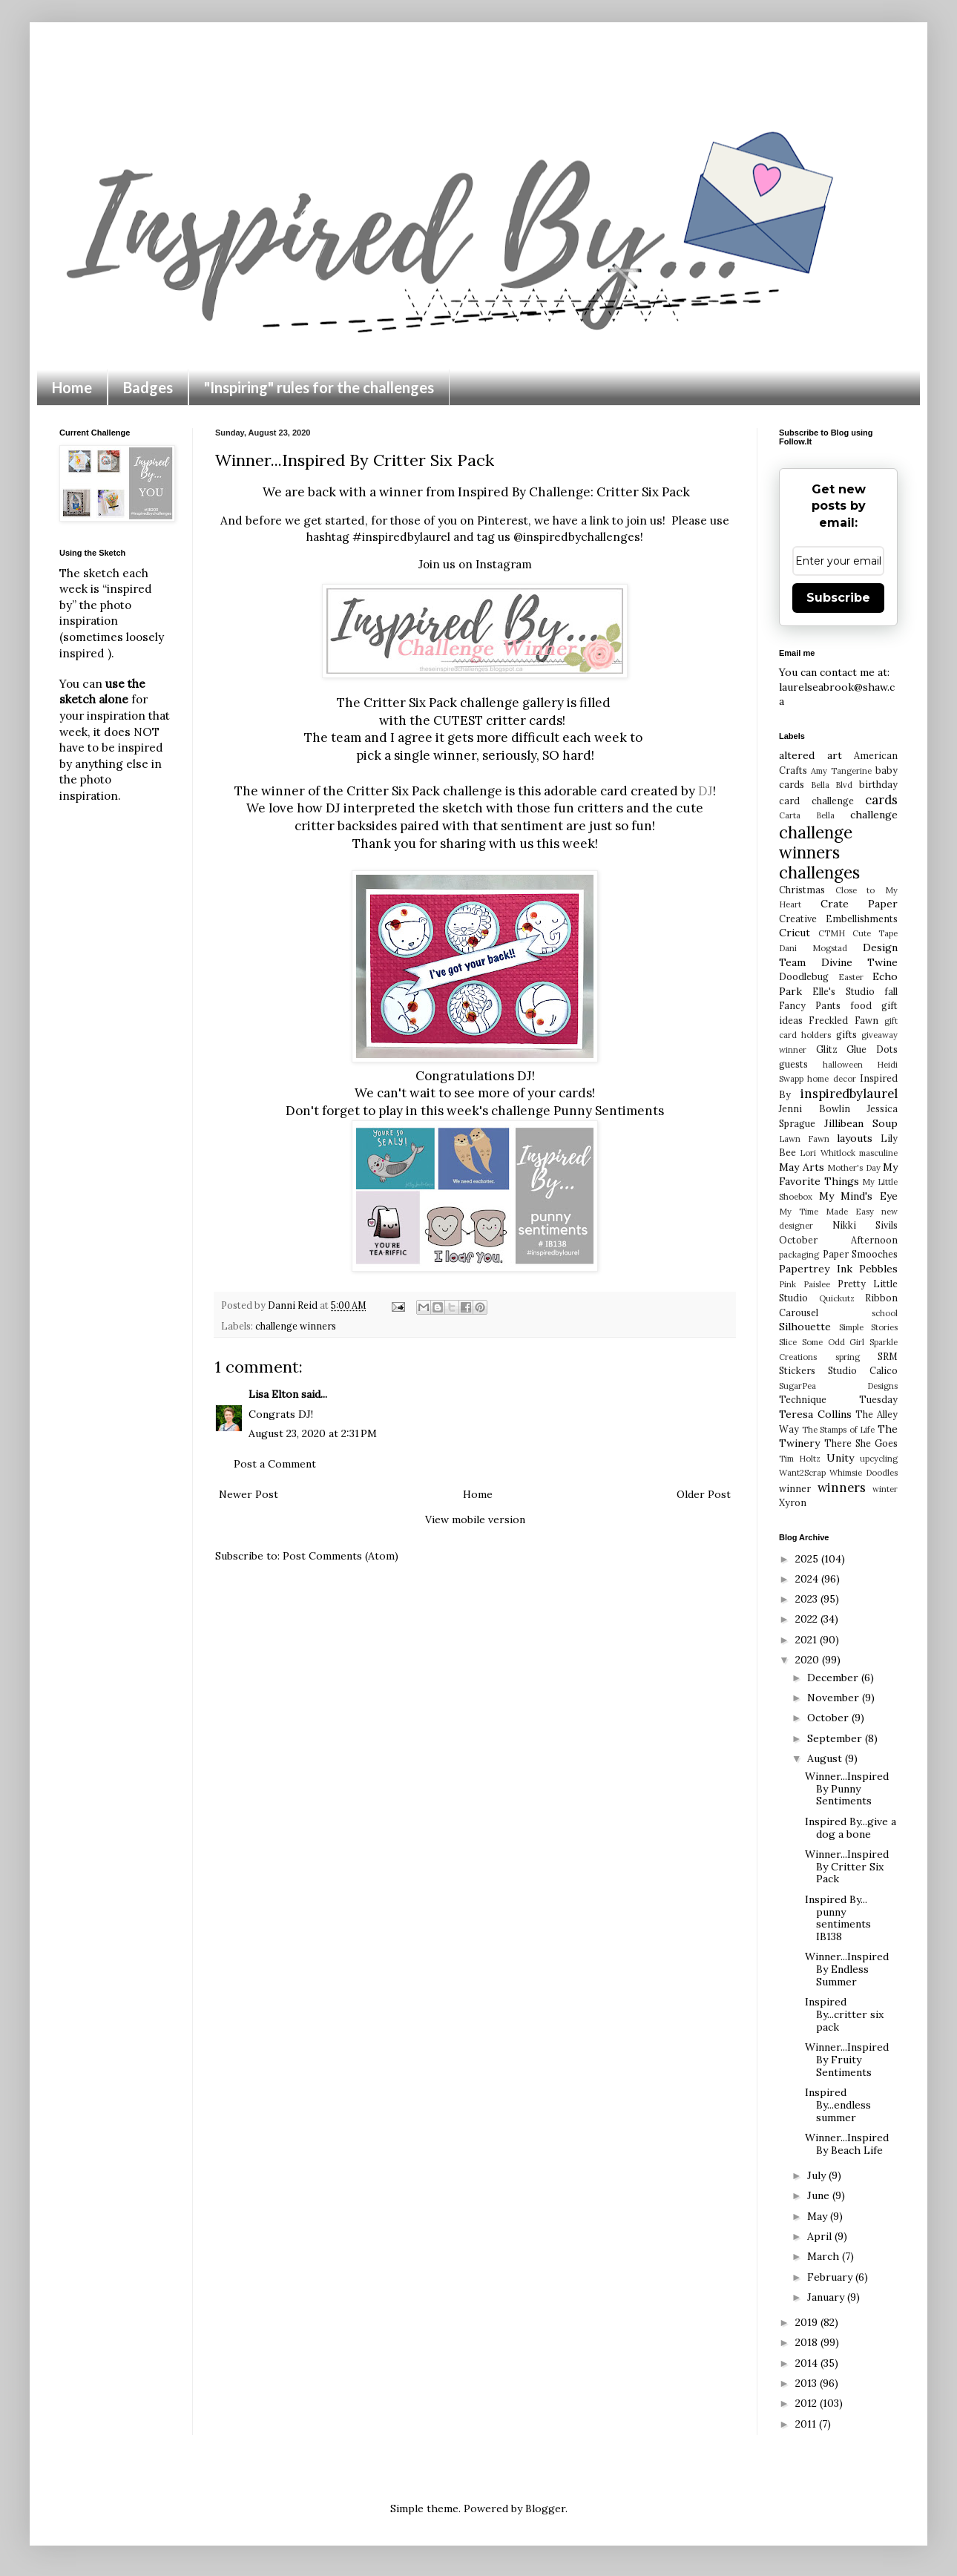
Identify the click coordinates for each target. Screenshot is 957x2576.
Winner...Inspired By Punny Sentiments (847, 1789)
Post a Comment (275, 1464)
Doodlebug (804, 976)
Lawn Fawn (804, 1139)
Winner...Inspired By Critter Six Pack (847, 1866)
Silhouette (805, 1326)
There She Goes (861, 1443)
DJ (705, 791)
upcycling (879, 1458)
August (826, 1758)
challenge (874, 814)
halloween (843, 1064)
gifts (846, 1034)
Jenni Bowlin (814, 1108)
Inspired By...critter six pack (844, 2014)
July (818, 2175)
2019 (807, 2322)
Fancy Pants (810, 1005)
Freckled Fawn (843, 1020)
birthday (878, 784)
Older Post (704, 1494)
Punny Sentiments (608, 1111)
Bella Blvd (832, 785)
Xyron (792, 1502)
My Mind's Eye (858, 1196)
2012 (807, 2403)
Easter (851, 977)
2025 (808, 1558)
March (824, 2256)
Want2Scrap (802, 1473)
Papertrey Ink (815, 1268)
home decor (831, 1079)
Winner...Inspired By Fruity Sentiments (847, 2059)
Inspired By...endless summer (838, 2105)
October (829, 1717)
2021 (807, 1639)
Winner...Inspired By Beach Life (847, 2144)
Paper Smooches (860, 1254)
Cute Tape (875, 933)
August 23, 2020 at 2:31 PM (313, 1433)
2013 (807, 2383)
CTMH (831, 933)
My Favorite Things (838, 1174)
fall (891, 991)
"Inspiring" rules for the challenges (319, 387)
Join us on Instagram (475, 564)
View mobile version (475, 1519)
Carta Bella (807, 815)
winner (795, 1488)
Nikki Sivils (865, 1225)
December (834, 1677)
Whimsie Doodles (863, 1473)
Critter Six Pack (643, 492)
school (885, 1313)
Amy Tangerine (841, 771)
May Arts (801, 1167)
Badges (148, 387)
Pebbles (878, 1268)
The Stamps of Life (838, 1430)
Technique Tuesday (838, 1399)
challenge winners (295, 1326)
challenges (819, 872)
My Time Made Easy (826, 1211)
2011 (807, 2424)
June (819, 2195)
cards (881, 800)
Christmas (802, 890)
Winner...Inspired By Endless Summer (847, 1969)
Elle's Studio (843, 991)
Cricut (794, 932)
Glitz (827, 1049)
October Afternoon (838, 1240)
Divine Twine (859, 962)
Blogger (545, 2508)
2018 (807, 2342)
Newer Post (248, 1494)
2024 (808, 1579)
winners (842, 1487)
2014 (807, 2363)
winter (885, 1489)
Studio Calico (863, 1370)
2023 (807, 1599)
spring (847, 1357)
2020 (808, 1659)
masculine (878, 1153)
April (821, 2236)
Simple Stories (868, 1327)
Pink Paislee (804, 1284)
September (836, 1738)
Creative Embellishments (838, 918)
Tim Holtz (799, 1458)
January (827, 2297)
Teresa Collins (815, 1414)
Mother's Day (854, 1168)
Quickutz (837, 1298)
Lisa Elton (273, 1394)
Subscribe (838, 598)
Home (72, 387)
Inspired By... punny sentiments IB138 (838, 1918)
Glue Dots (872, 1049)
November (834, 1697)
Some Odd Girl (833, 1342)
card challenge (816, 800)
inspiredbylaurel (849, 1093)
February (831, 2277)
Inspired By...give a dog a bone (850, 1828)
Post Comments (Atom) (340, 1556)
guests (793, 1064)
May (818, 2216)
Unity (840, 1458)
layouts (854, 1138)
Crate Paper (859, 903)
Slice (788, 1342)
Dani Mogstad (813, 948)
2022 (807, 1619)
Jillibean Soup (861, 1123)
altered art (810, 755)
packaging (799, 1254)
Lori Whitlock (827, 1153)
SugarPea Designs (838, 1386)
